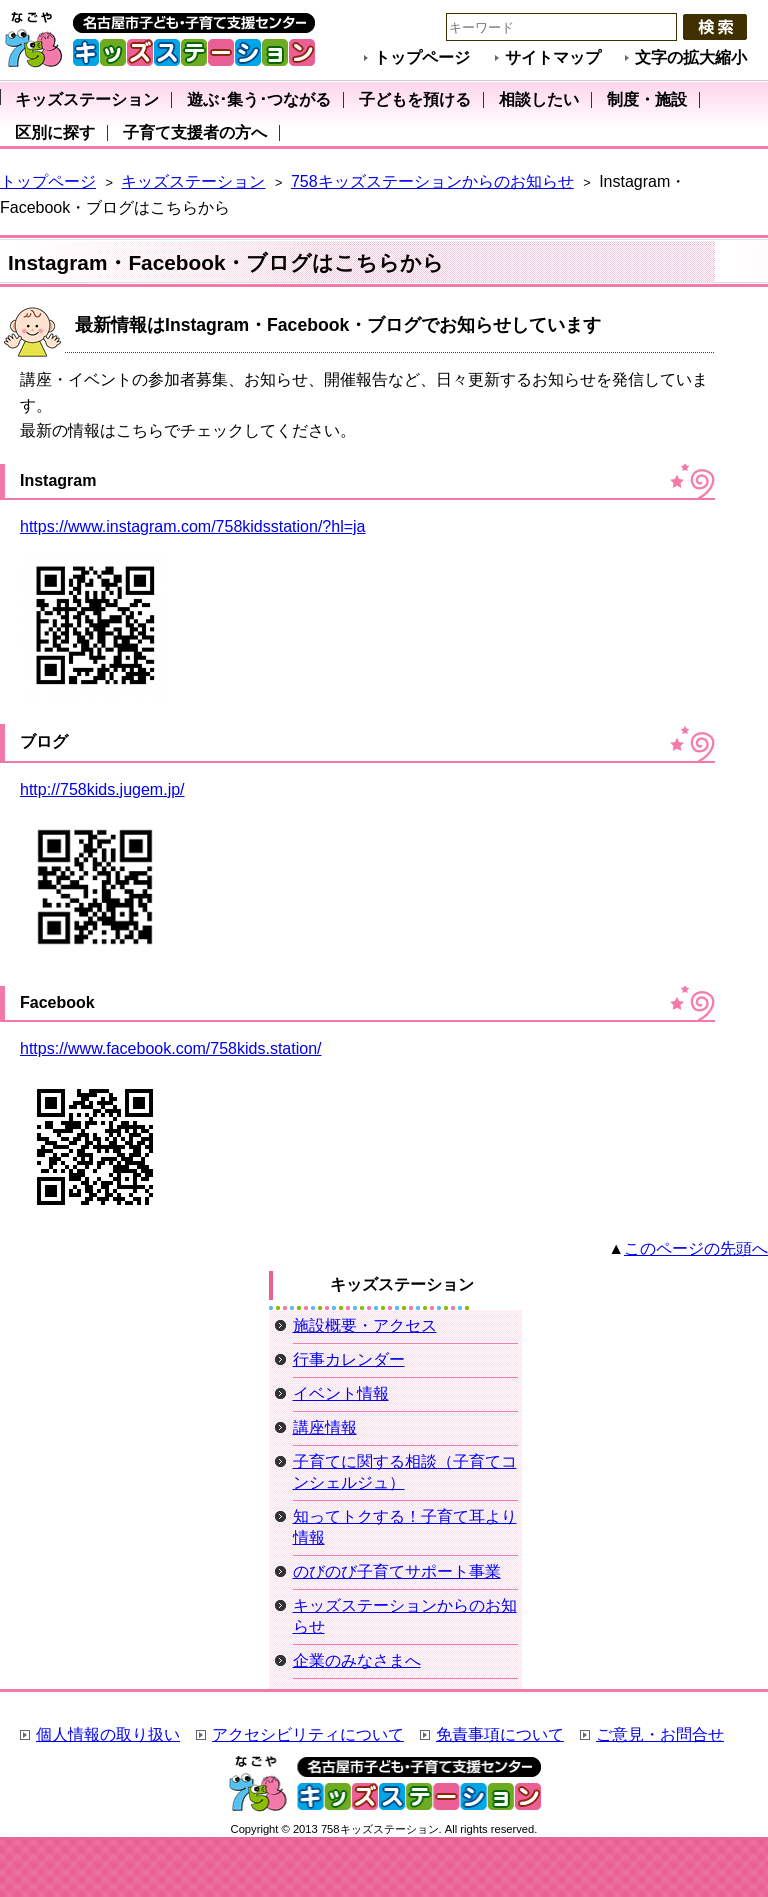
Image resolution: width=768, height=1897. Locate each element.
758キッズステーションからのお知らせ (432, 181)
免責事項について (500, 1734)
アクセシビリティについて (308, 1734)
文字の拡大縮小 (691, 57)
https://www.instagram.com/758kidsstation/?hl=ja (193, 526)
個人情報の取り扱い (108, 1734)
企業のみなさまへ (357, 1660)
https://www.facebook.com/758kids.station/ (170, 1048)
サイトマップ (553, 57)
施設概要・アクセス (365, 1325)
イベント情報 (341, 1393)
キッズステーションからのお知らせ (405, 1616)
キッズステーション (193, 181)
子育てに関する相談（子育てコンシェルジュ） (405, 1472)
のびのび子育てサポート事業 (397, 1571)
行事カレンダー (349, 1359)
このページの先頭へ (696, 1248)
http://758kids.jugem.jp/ (102, 789)
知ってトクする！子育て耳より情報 (405, 1527)
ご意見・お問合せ (660, 1734)
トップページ (422, 57)
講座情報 (325, 1427)
